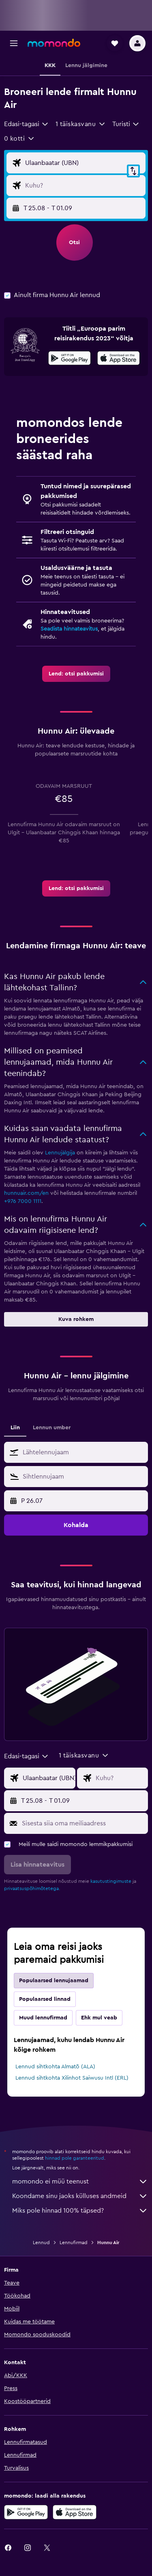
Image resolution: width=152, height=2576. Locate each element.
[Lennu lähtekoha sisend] (83, 163)
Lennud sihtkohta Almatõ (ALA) (55, 2067)
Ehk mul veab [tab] (99, 2018)
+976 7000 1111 (22, 1201)
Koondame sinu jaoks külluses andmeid (80, 2196)
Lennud (41, 2242)
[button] (14, 43)
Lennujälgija (60, 1153)
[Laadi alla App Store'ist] (118, 359)
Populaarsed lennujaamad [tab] (53, 1980)
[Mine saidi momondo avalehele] (54, 43)
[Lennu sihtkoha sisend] (83, 185)
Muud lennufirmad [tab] (43, 2018)
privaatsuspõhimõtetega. (32, 1888)
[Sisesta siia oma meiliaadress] (83, 1823)
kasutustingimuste (110, 1881)
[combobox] (26, 124)
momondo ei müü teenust (80, 2181)
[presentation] (118, 358)
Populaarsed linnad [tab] (45, 1999)
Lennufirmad (74, 2242)
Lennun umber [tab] (52, 1427)
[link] (76, 674)
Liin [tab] (15, 1427)
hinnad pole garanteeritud (74, 2158)
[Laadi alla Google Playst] (69, 359)
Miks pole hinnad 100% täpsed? (80, 2210)
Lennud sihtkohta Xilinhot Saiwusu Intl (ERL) (71, 2078)
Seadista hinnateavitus (69, 629)
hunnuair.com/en (26, 1193)
